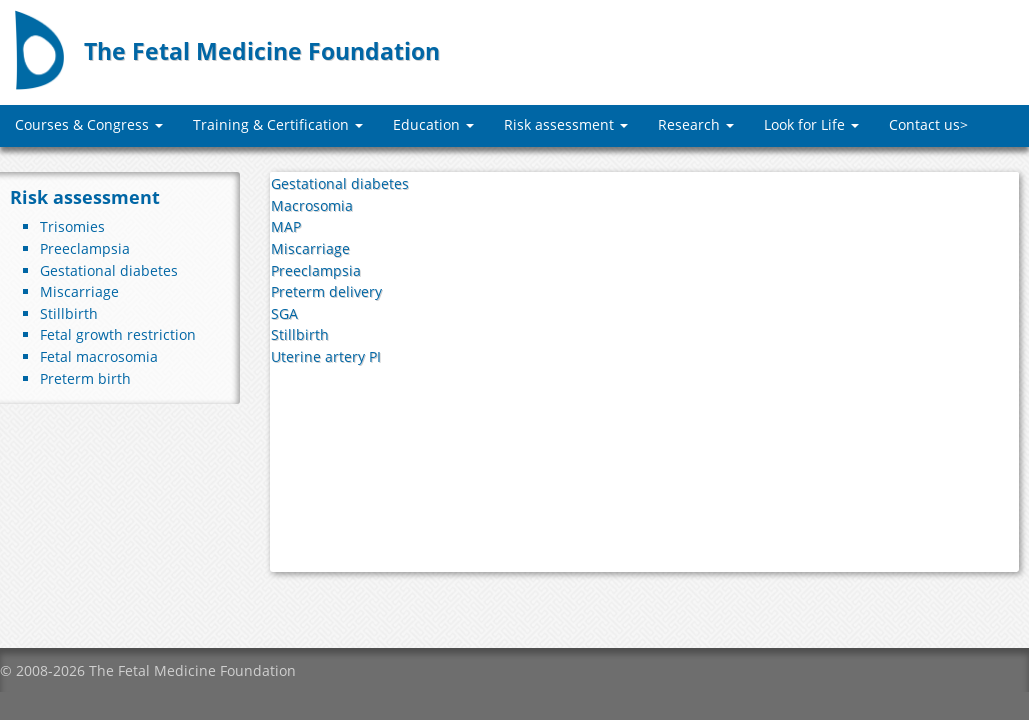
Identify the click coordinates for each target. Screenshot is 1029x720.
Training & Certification (278, 124)
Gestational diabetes (109, 270)
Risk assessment (566, 124)
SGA (284, 313)
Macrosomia (312, 205)
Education (433, 124)
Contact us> (928, 124)
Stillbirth (69, 313)
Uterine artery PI (326, 356)
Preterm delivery (326, 291)
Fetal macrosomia (99, 356)
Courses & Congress (89, 124)
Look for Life (811, 124)
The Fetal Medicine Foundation (262, 51)
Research (696, 124)
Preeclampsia (85, 248)
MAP (286, 226)
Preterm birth (85, 378)
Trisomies (72, 226)
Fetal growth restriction (118, 334)
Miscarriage (79, 291)
